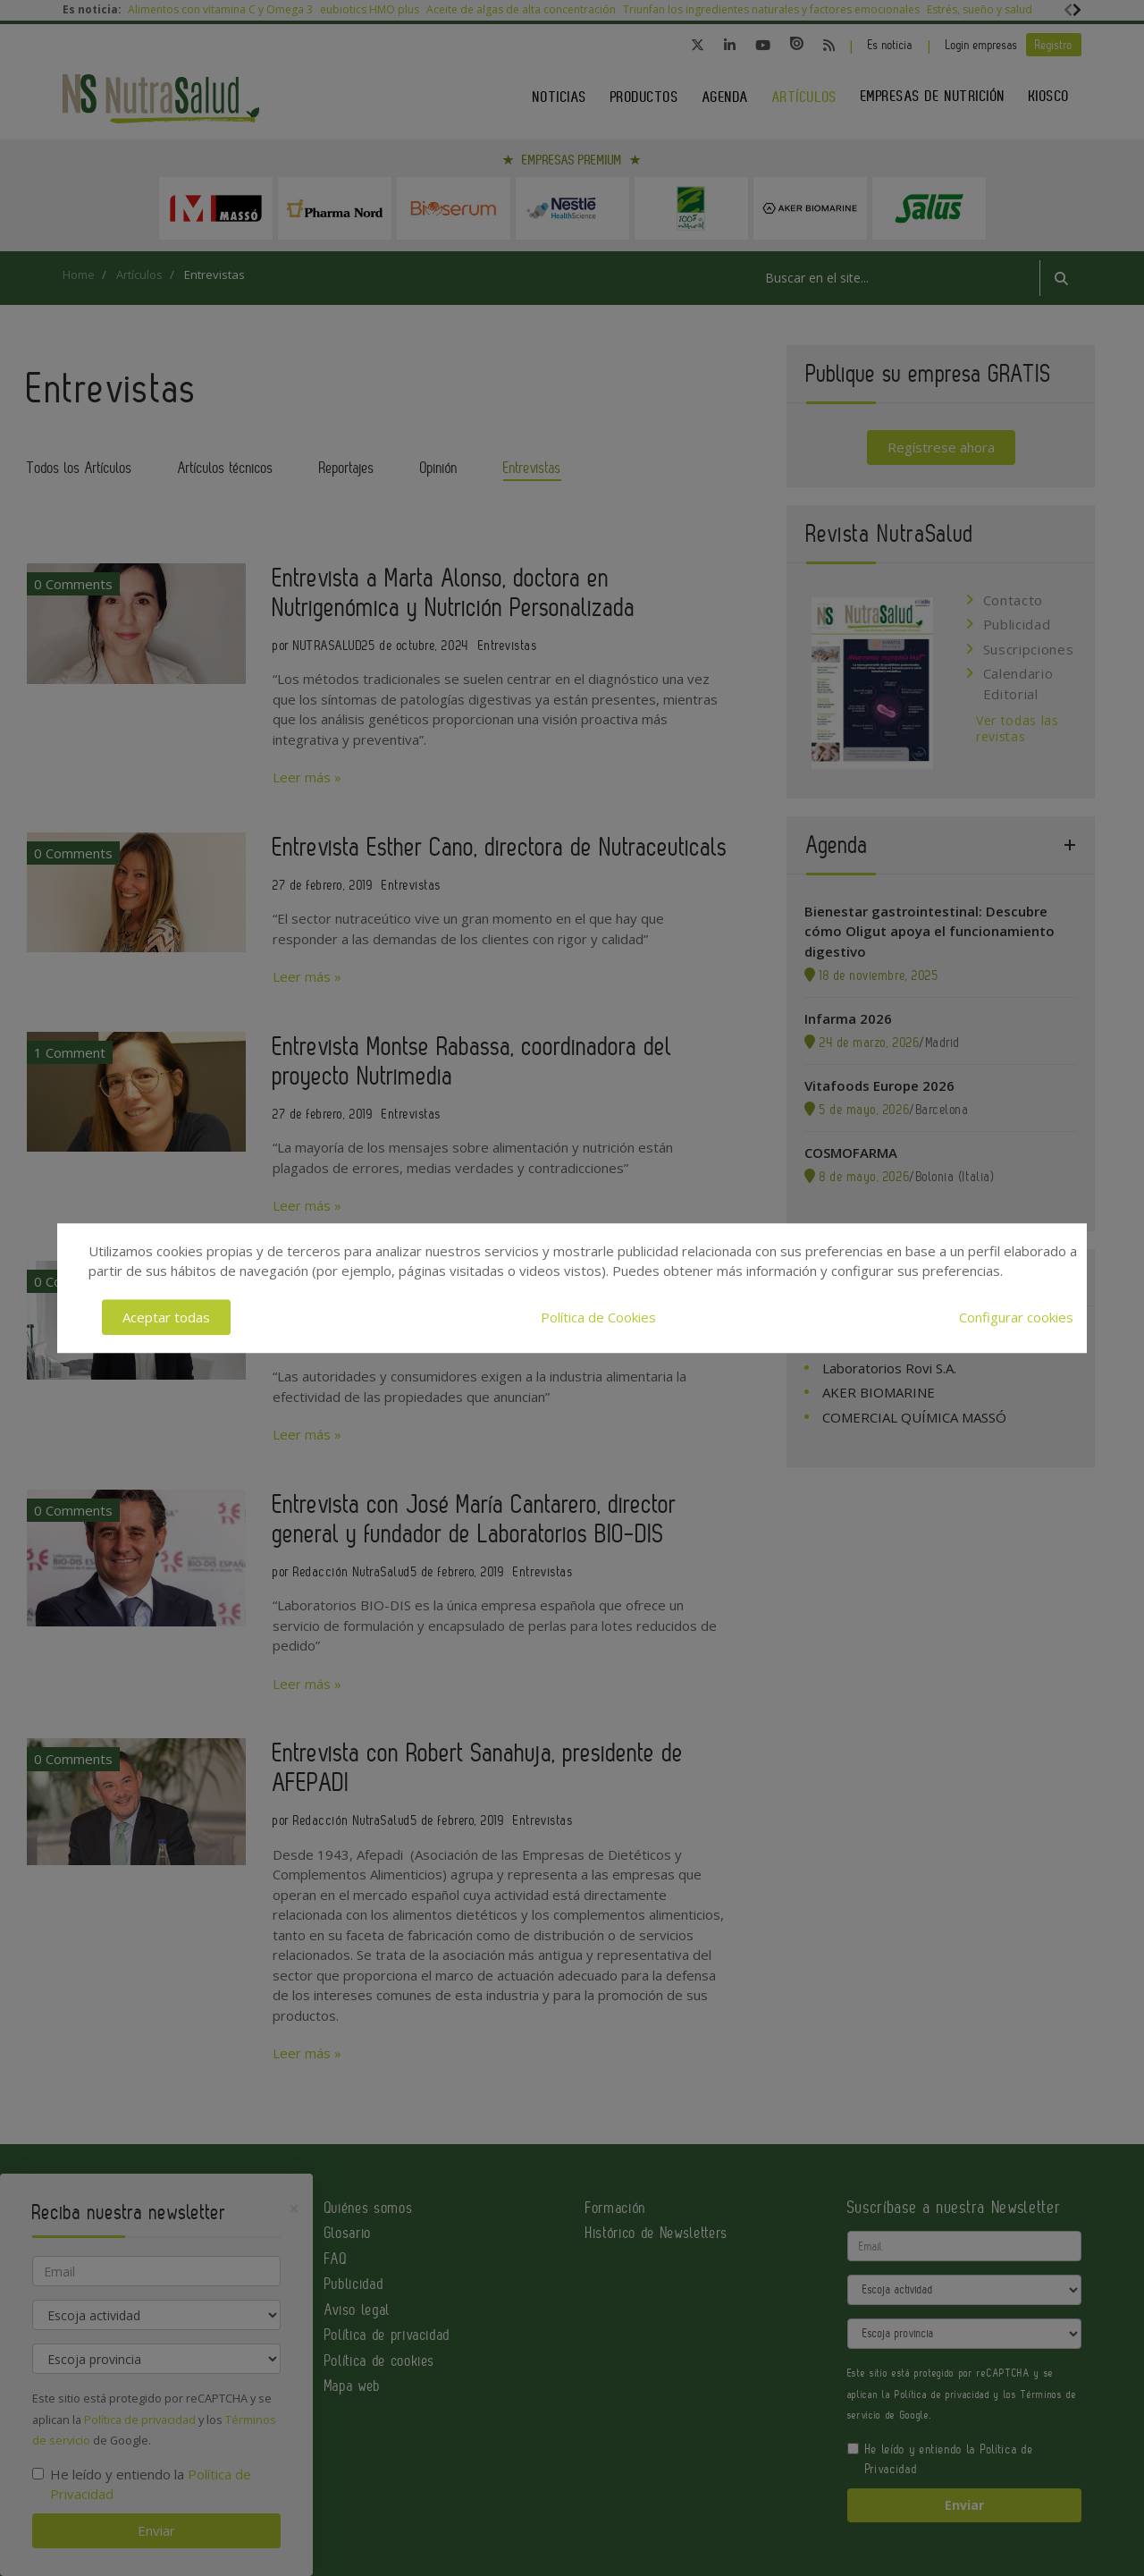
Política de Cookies (598, 1317)
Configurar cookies (1016, 1317)
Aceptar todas (166, 1317)
